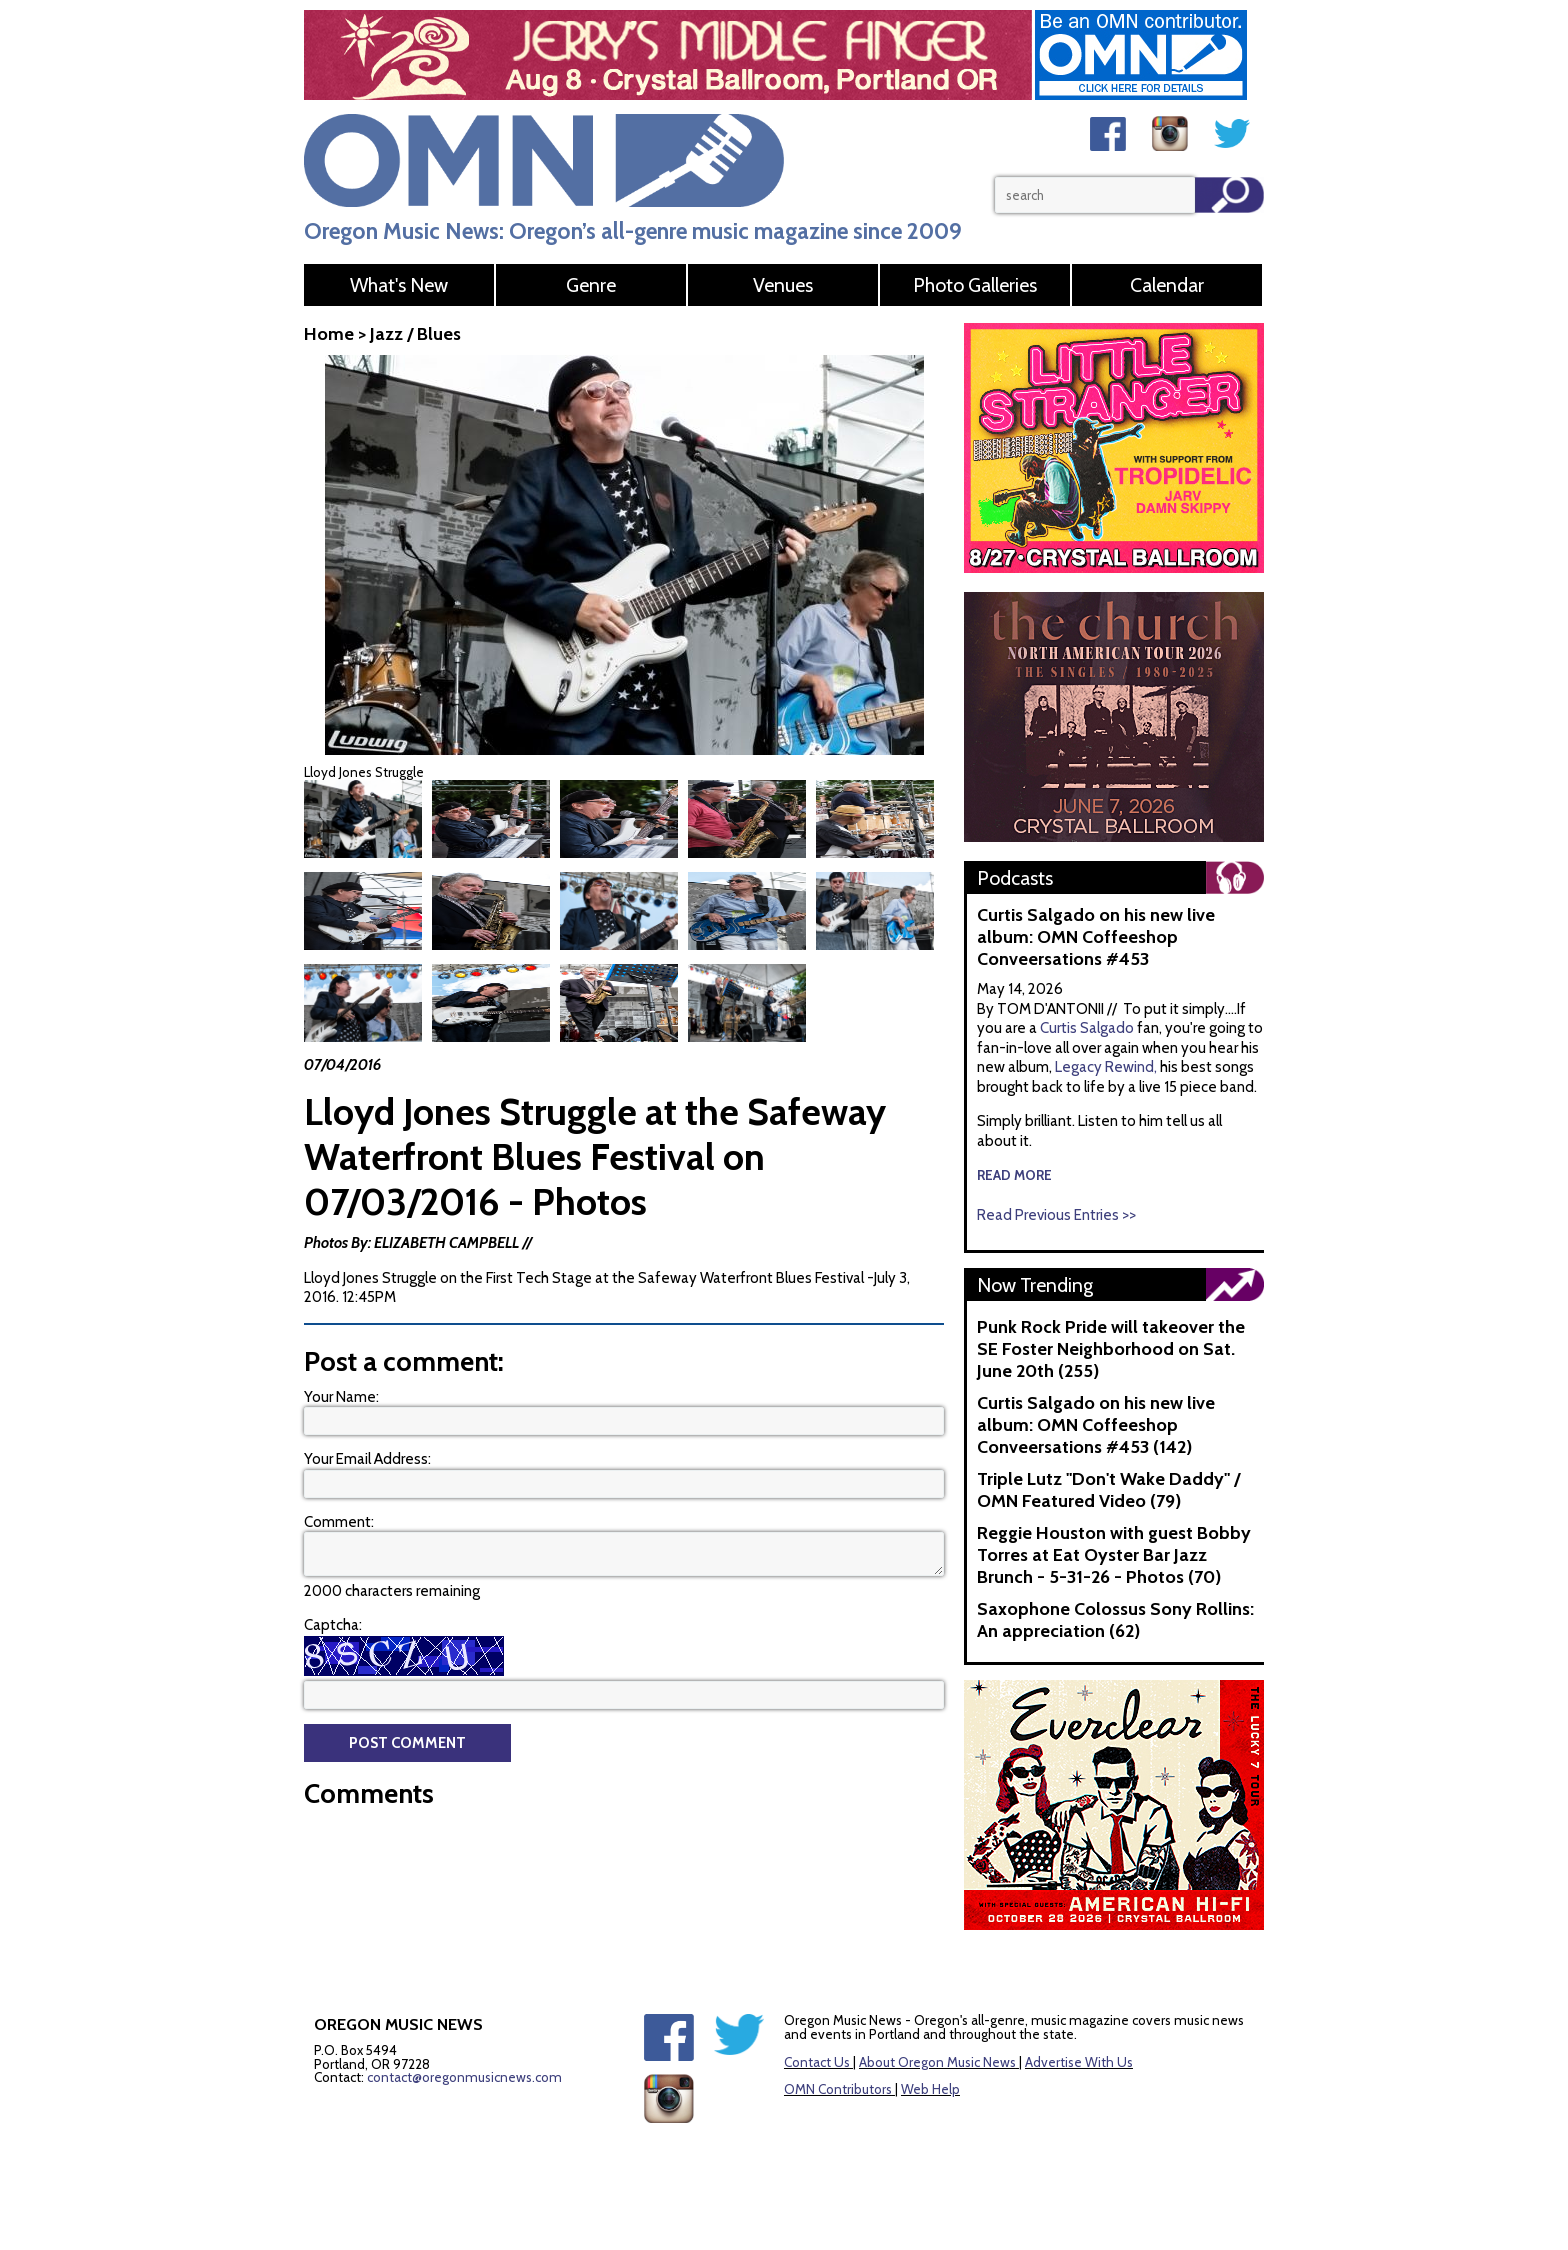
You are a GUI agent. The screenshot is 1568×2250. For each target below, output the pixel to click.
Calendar (1167, 285)
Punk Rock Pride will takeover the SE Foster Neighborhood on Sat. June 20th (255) (1111, 1349)
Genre (591, 285)
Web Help (930, 2089)
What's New (399, 285)
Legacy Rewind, (1106, 1067)
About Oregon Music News (937, 2062)
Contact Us (817, 2062)
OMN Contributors (838, 2089)
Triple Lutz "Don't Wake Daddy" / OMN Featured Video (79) (1108, 1490)
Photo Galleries (975, 285)
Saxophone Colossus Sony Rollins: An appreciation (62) (1115, 1620)
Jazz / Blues (415, 334)
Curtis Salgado (1088, 1028)
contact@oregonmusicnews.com (464, 2077)
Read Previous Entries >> (1056, 1215)
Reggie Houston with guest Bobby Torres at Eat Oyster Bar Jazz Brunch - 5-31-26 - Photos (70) (1114, 1555)
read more (1014, 1175)
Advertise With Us (1079, 2062)
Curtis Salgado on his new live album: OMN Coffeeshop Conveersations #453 (1096, 937)
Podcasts (1015, 878)
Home (329, 334)
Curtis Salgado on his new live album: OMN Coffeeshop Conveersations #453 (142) (1096, 1425)
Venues (783, 285)
